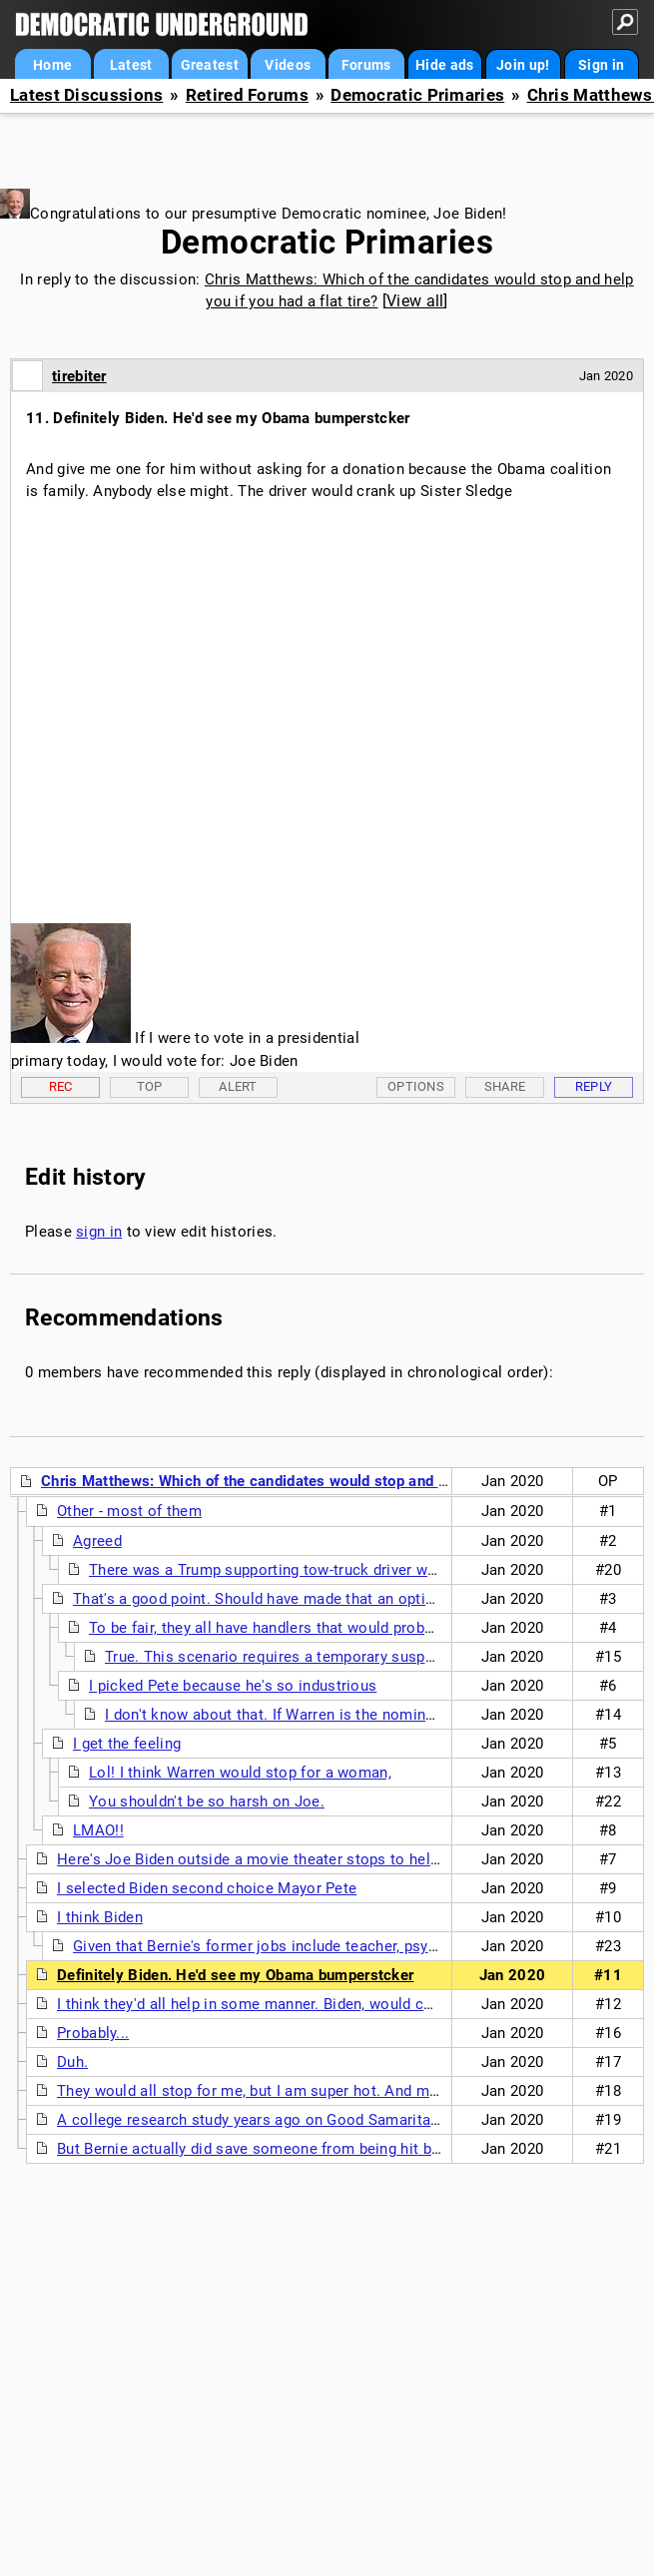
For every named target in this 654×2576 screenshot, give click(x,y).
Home (52, 65)
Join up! (522, 65)
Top (150, 1086)
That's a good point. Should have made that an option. (260, 1599)
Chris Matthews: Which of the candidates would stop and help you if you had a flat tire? (342, 1481)
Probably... (93, 2033)
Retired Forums (247, 95)
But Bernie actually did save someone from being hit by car (260, 2149)
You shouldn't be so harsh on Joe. (207, 1801)
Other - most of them (129, 1511)
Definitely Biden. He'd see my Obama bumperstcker (235, 1975)
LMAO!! (98, 1830)
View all (414, 300)
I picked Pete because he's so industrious (232, 1686)
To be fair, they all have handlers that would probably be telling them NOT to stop (369, 1628)
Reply (594, 1086)
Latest (131, 65)
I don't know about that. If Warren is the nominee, (275, 1715)
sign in (99, 1232)
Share (505, 1086)
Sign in (601, 65)
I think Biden (100, 1917)
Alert (238, 1086)
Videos (288, 65)
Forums (366, 65)
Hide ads (444, 65)
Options (415, 1086)
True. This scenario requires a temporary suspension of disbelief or (339, 1657)
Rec (61, 1086)
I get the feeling (127, 1744)
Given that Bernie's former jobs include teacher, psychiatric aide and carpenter (343, 1946)
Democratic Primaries (417, 95)
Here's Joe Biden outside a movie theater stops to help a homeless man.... (316, 1859)
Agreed (97, 1541)
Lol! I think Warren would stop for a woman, (240, 1773)
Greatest (210, 65)
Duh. (72, 2062)
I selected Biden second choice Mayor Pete (206, 1888)
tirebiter (79, 376)
